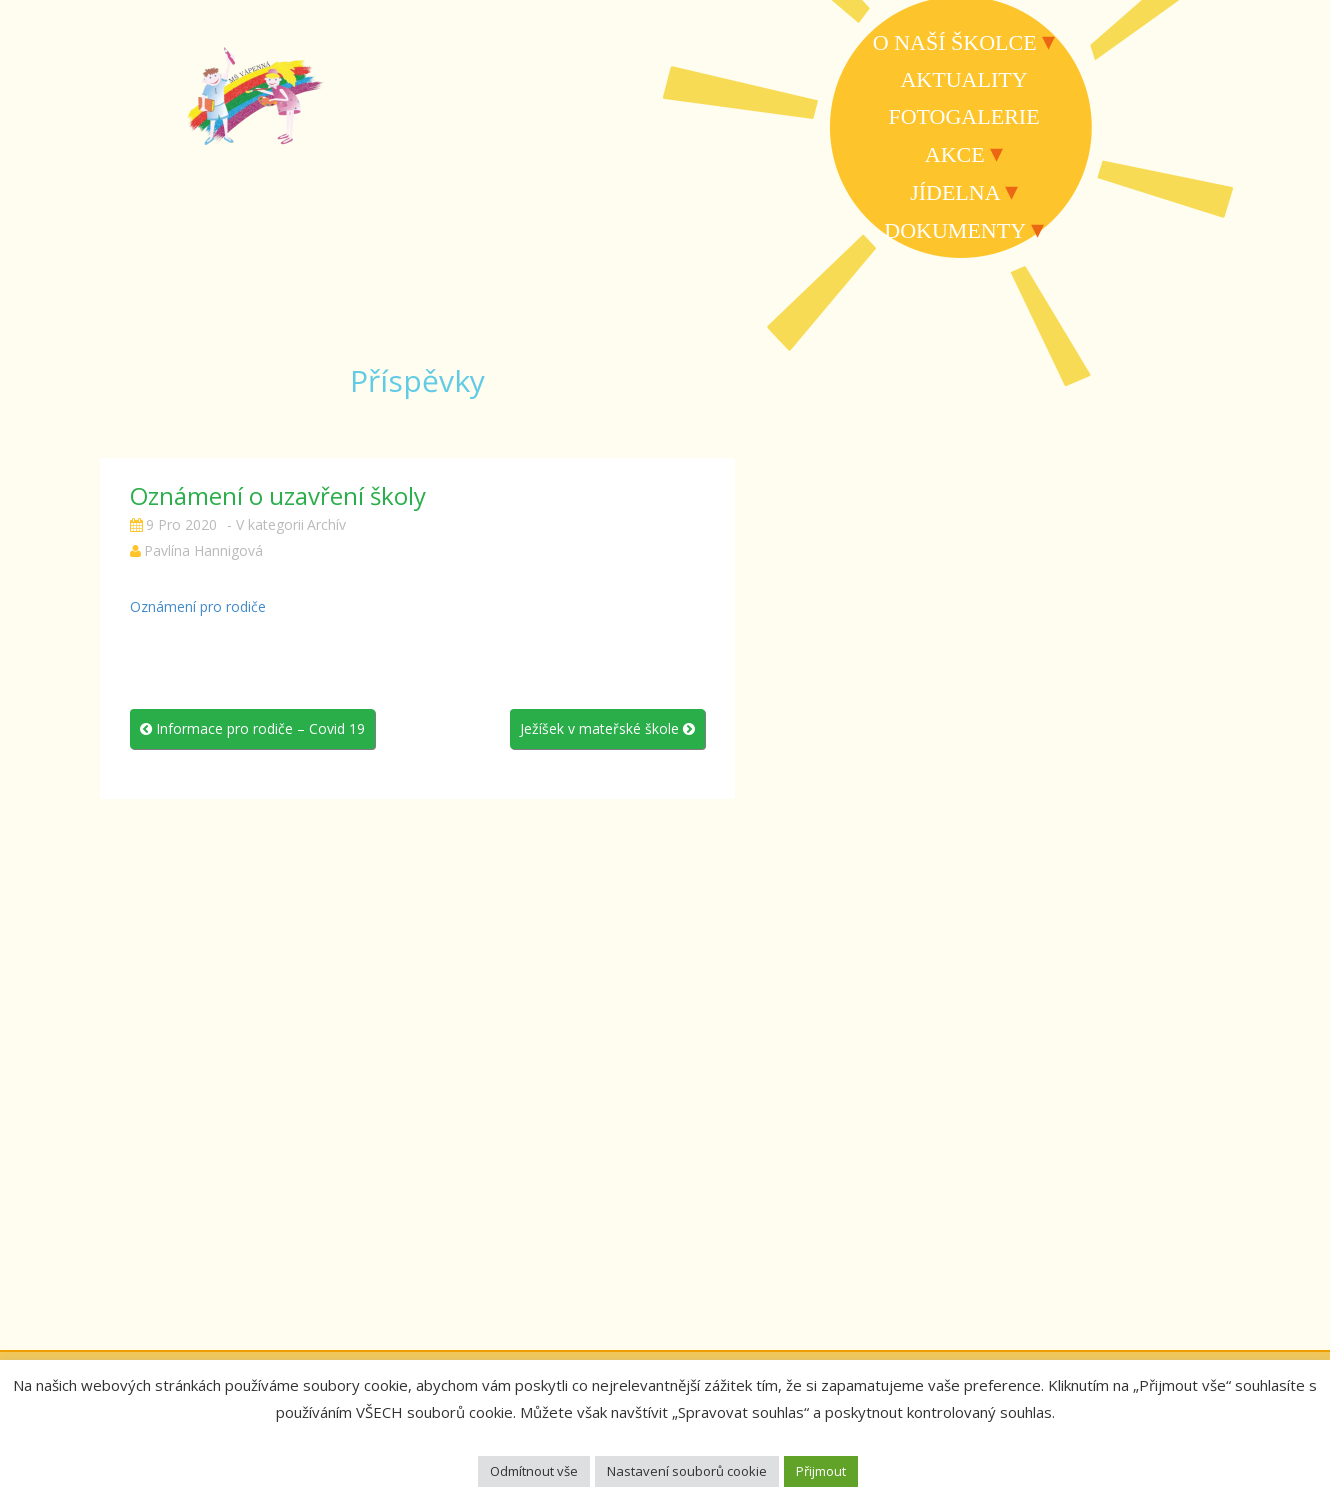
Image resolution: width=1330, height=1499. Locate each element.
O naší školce (955, 42)
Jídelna (954, 192)
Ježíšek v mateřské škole (607, 728)
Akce (955, 154)
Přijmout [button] (821, 1471)
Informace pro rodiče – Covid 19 (252, 728)
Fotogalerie (963, 116)
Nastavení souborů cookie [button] (687, 1471)
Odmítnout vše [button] (534, 1471)
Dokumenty (954, 230)
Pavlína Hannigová (203, 550)
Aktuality (963, 79)
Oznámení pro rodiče (198, 606)
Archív (326, 524)
